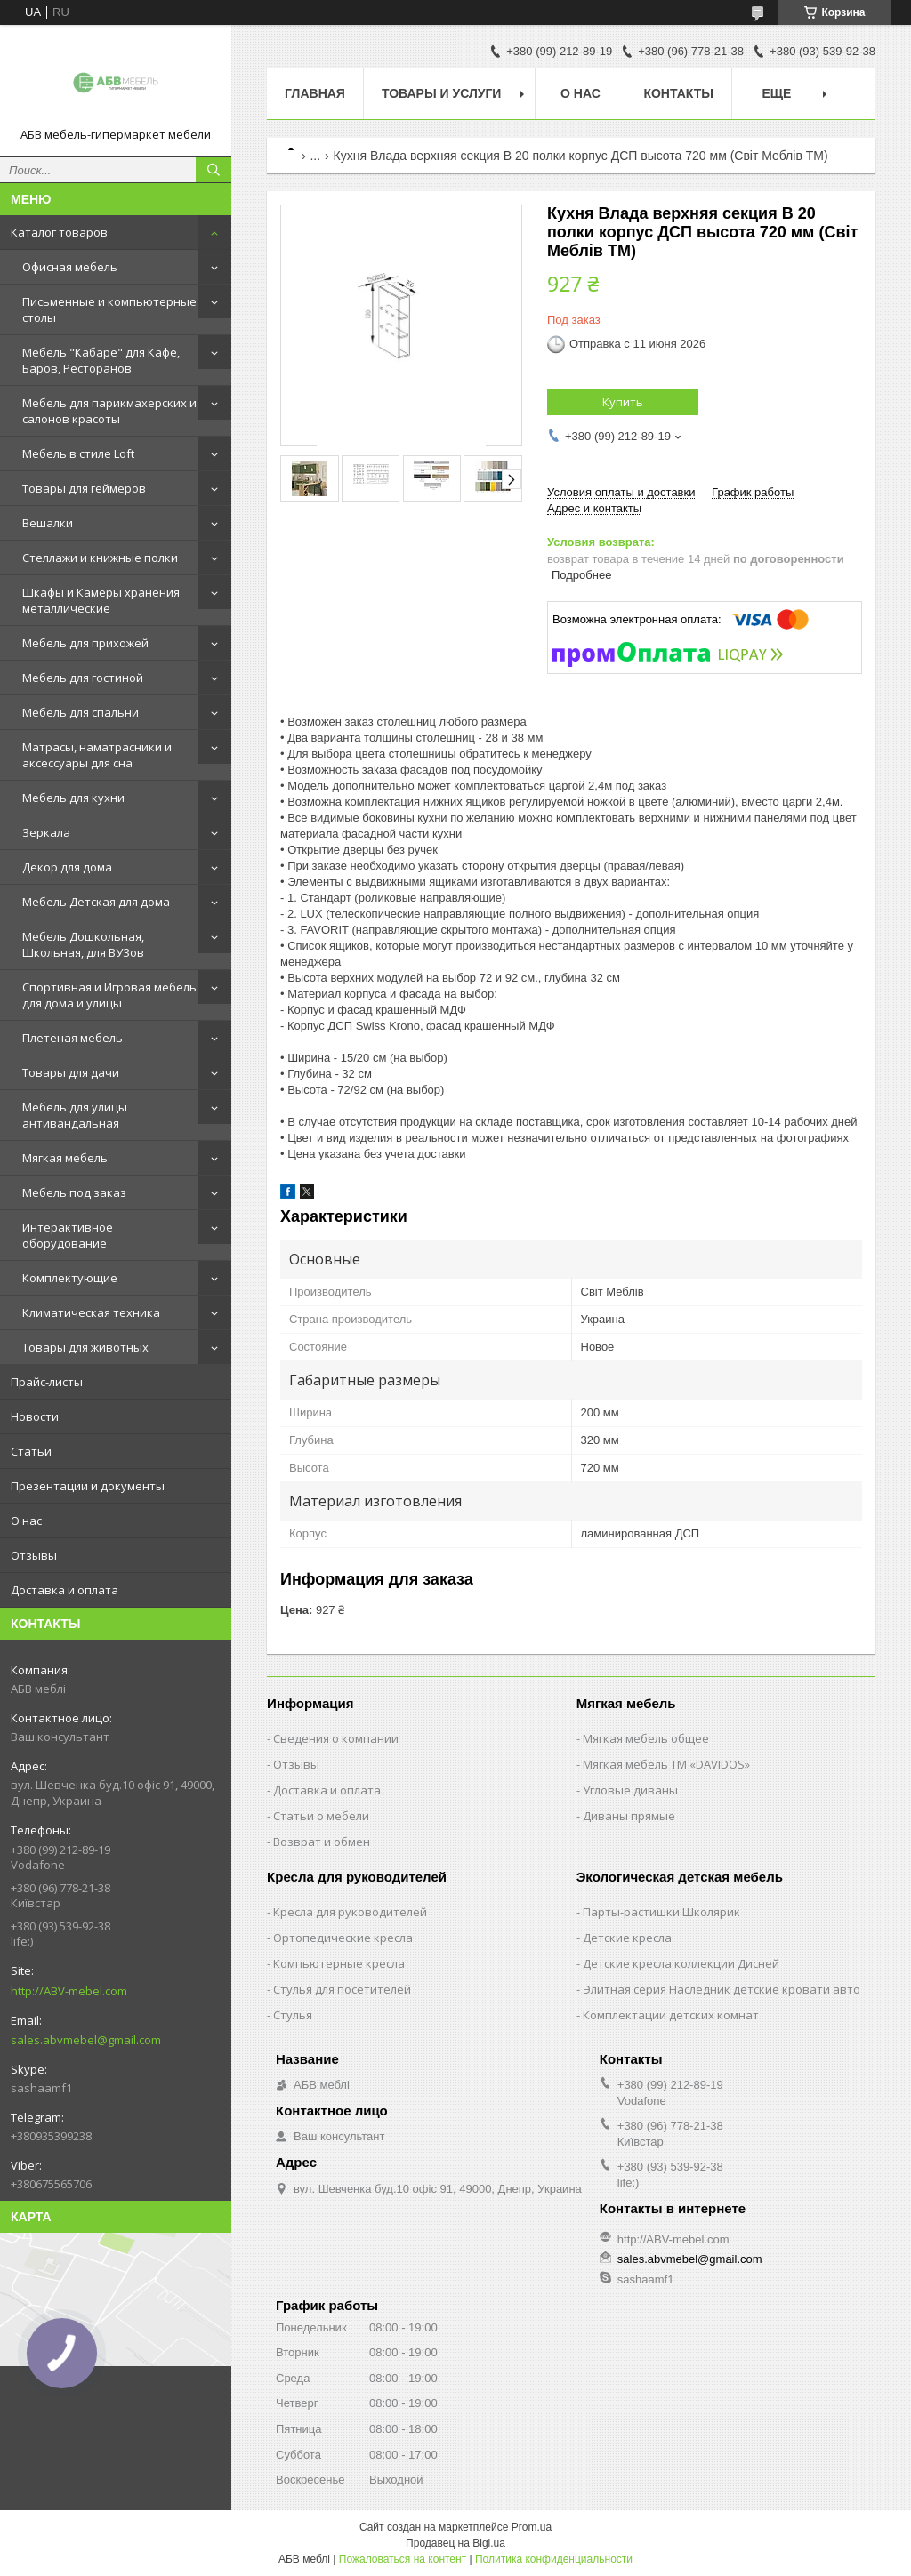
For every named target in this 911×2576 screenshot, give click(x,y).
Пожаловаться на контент (402, 2559)
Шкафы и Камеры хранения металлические (101, 600)
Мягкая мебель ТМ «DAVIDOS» (666, 1764)
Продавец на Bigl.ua (455, 2543)
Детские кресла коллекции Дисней (681, 1963)
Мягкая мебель (65, 1158)
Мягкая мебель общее (646, 1738)
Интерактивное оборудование (67, 1235)
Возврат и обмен (321, 1842)
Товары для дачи (70, 1072)
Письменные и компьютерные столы (109, 309)
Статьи (31, 1451)
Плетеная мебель (72, 1038)
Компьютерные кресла (339, 1963)
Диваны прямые (629, 1816)
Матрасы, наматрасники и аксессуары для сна (97, 755)
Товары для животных (85, 1347)
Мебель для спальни (80, 712)
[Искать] (213, 169)
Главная (315, 93)
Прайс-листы (47, 1382)
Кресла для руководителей (350, 1912)
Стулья (292, 2015)
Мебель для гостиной (82, 678)
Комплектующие (69, 1278)
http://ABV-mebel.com (69, 1991)
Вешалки (47, 523)
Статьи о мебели (321, 1816)
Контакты (678, 93)
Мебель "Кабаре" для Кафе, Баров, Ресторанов (101, 360)
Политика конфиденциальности (554, 2559)
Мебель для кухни (73, 798)
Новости (35, 1416)
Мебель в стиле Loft (78, 453)
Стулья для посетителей (342, 1989)
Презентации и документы (88, 1486)
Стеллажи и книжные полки (100, 558)
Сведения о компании (336, 1738)
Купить (622, 402)
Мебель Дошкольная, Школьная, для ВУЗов (83, 944)
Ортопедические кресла (343, 1938)
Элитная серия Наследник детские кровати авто (721, 1989)
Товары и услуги (442, 93)
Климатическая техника (91, 1312)
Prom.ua (532, 2527)
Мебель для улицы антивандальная (74, 1115)
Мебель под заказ (74, 1192)
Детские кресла (627, 1938)
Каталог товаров (59, 232)
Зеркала (46, 832)
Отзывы (34, 1555)
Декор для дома (67, 867)
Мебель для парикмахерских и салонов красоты (109, 411)
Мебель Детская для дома (96, 902)
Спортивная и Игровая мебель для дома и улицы (109, 995)
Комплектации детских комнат (671, 2015)
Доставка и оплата (64, 1590)
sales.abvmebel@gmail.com (86, 2040)
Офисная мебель (69, 267)
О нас (26, 1521)
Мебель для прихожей (85, 643)
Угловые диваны (630, 1790)
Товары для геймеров (84, 488)
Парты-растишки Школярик (661, 1912)
